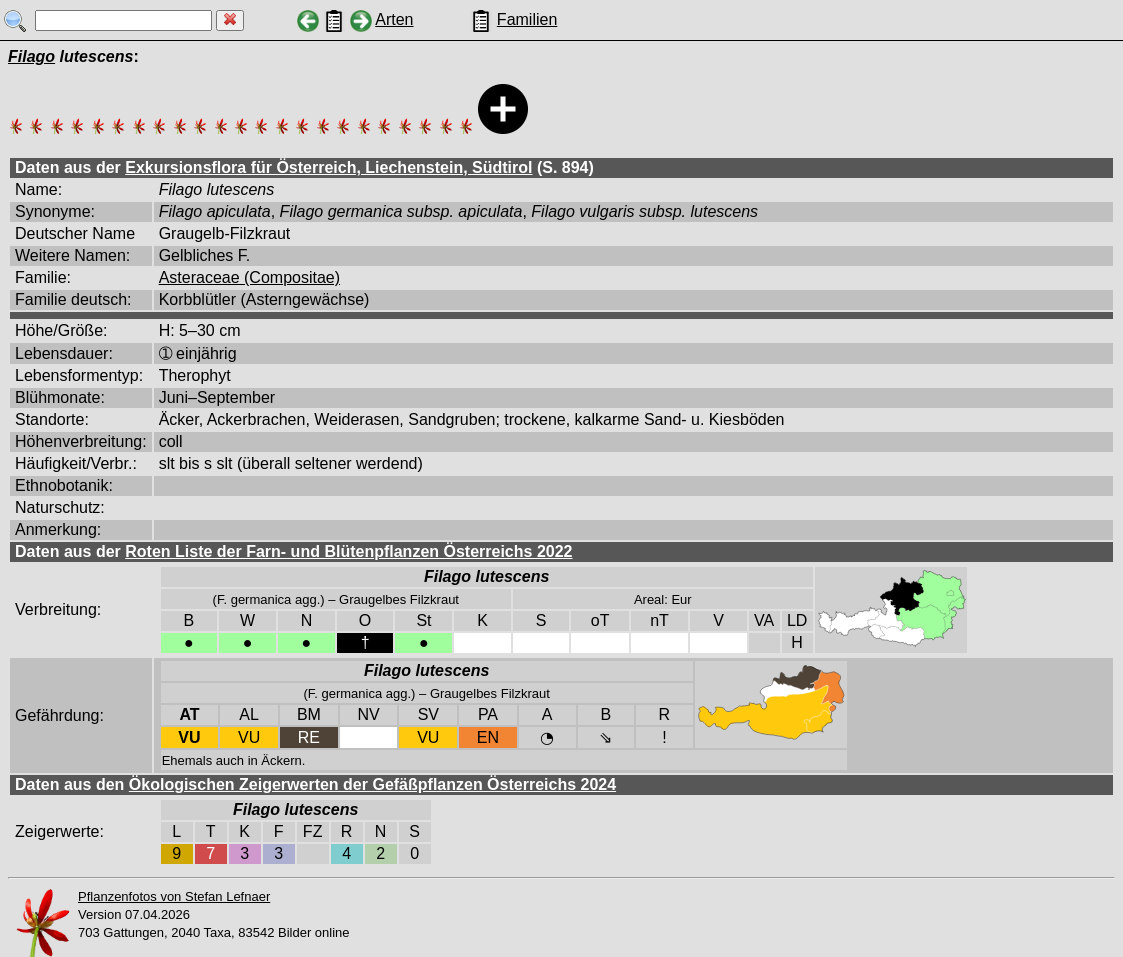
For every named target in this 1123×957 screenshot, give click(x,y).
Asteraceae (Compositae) (249, 277)
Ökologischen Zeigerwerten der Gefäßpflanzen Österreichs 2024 (372, 784)
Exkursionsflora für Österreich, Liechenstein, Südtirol (328, 167)
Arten (394, 19)
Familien (527, 19)
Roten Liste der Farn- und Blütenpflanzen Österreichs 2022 (348, 551)
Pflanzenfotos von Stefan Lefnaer (174, 896)
